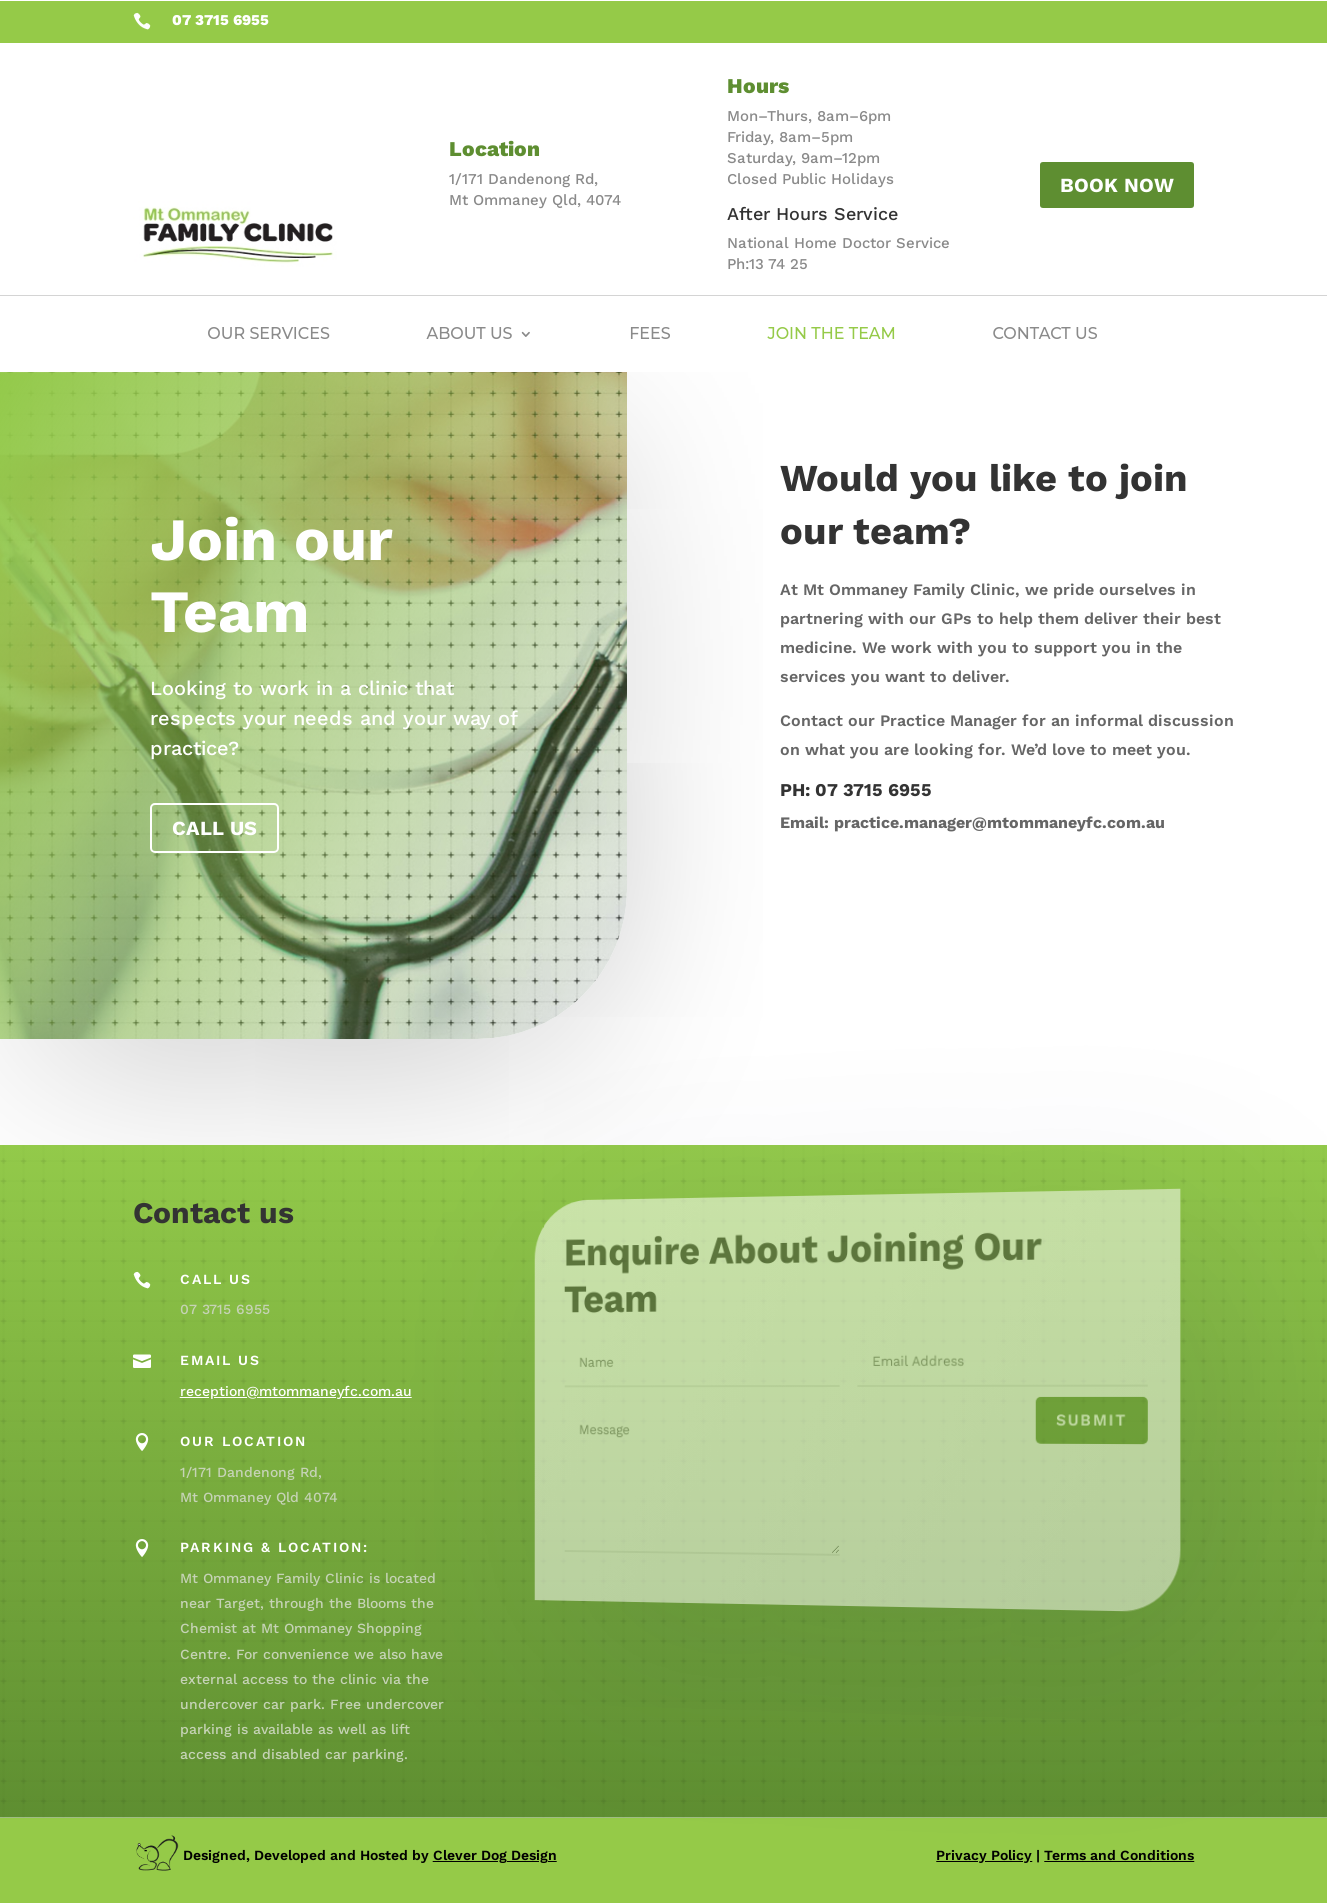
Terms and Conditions (1119, 1855)
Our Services (268, 333)
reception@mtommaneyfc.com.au (296, 1391)
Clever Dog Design (495, 1855)
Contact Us (1045, 333)
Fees (650, 333)
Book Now (1117, 185)
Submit (1051, 1422)
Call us (214, 828)
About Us (470, 333)
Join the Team (831, 333)
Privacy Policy (984, 1855)
